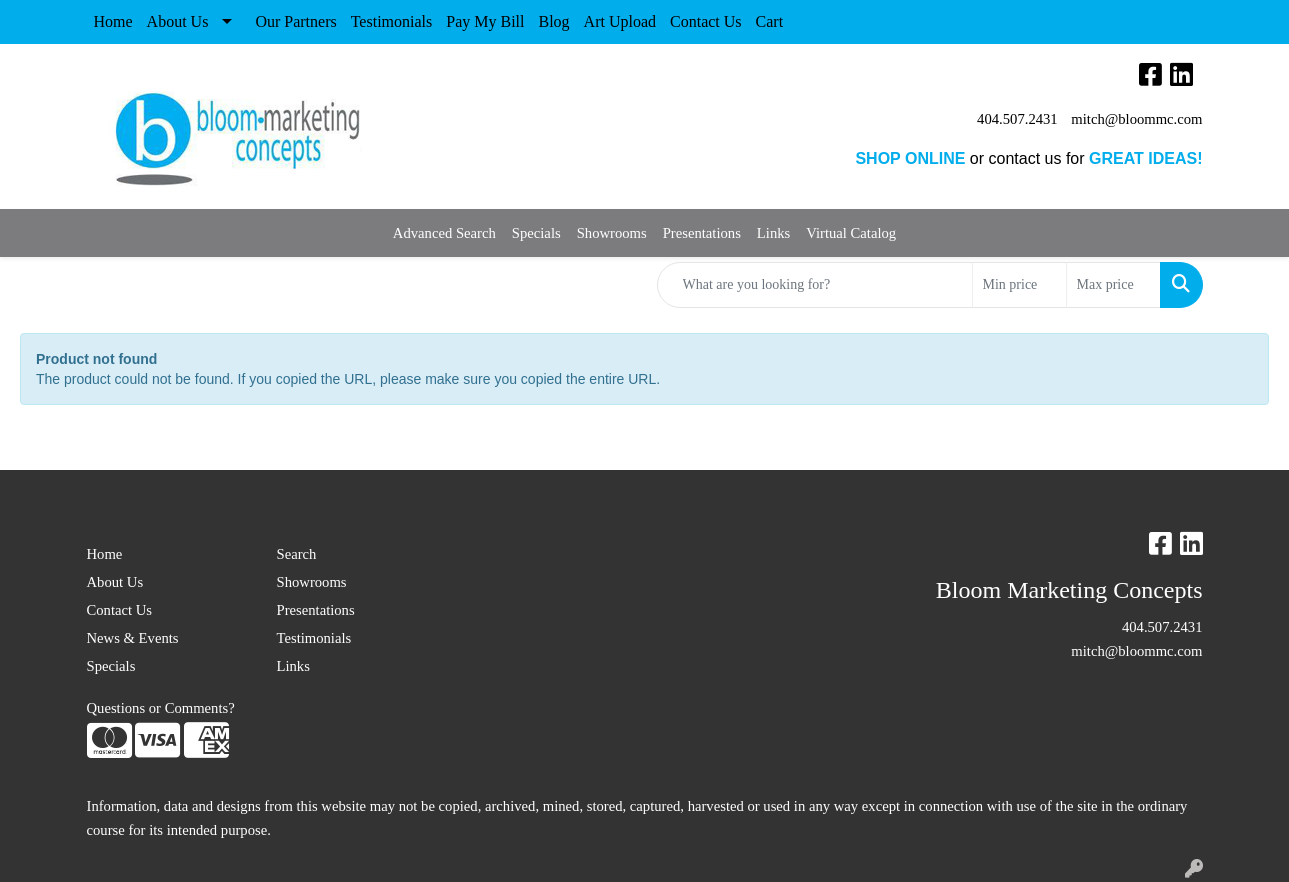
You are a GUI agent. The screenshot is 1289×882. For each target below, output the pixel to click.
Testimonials (392, 21)
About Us (178, 21)
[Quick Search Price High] (1113, 285)
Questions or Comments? (161, 708)
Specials (536, 233)
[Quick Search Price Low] (1019, 285)
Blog (553, 21)
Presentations (702, 233)
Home (113, 21)
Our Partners (295, 21)
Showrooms (612, 233)
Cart (770, 21)
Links (773, 233)
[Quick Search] (815, 285)
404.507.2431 (1017, 119)
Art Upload (620, 21)
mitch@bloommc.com (1136, 119)
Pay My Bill (485, 21)
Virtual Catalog (851, 233)
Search (297, 554)
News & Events (133, 638)
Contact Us (706, 21)
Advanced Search (444, 233)
